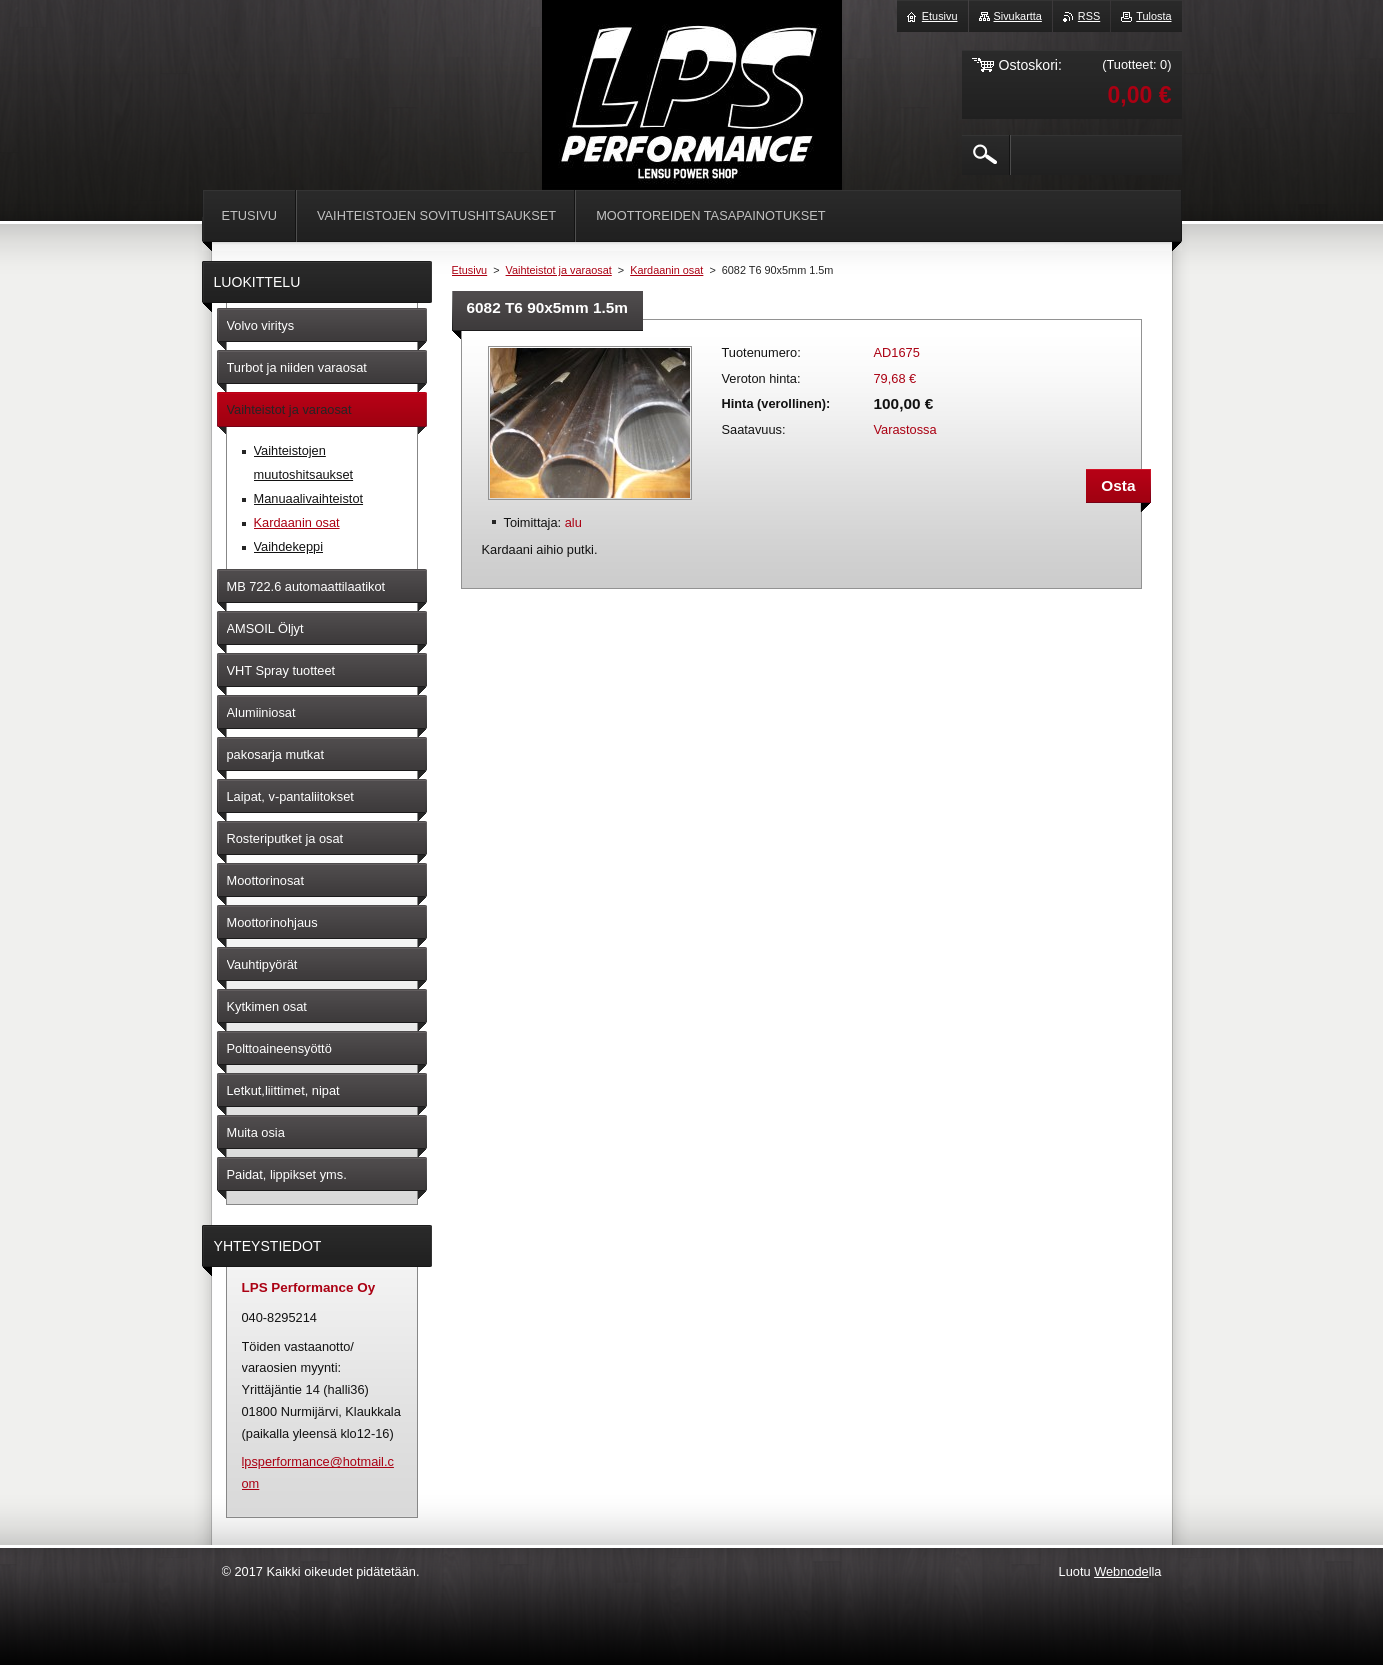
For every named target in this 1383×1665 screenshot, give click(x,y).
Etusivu (470, 270)
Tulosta (1153, 16)
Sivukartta (1018, 16)
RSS (1089, 16)
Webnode (1121, 1571)
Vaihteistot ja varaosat (559, 270)
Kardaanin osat (666, 270)
